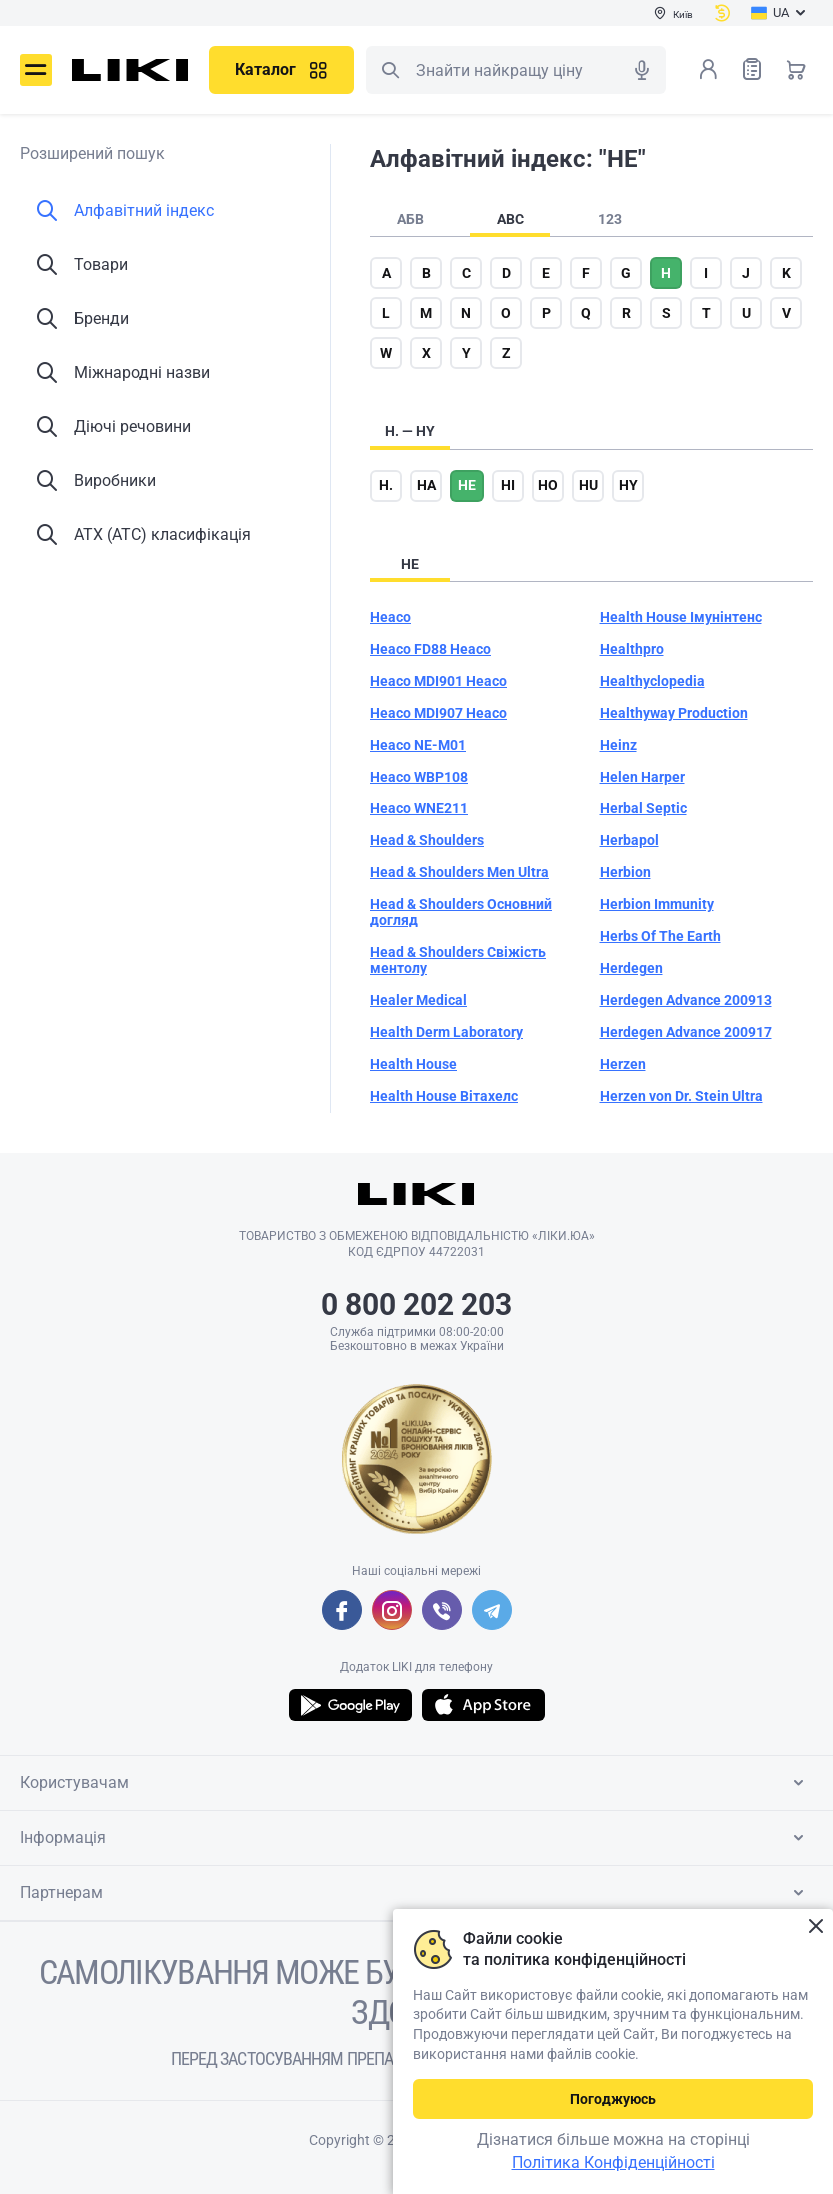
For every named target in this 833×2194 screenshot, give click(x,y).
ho (548, 485)
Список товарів (752, 68)
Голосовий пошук (642, 70)
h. (386, 485)
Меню (36, 70)
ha (426, 485)
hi (508, 485)
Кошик (796, 69)
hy (628, 485)
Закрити (815, 1926)
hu (588, 485)
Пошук (390, 70)
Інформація (415, 1838)
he (467, 485)
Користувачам (415, 1783)
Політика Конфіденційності (613, 2162)
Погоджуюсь (613, 2099)
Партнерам (415, 1893)
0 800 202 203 (416, 1304)
